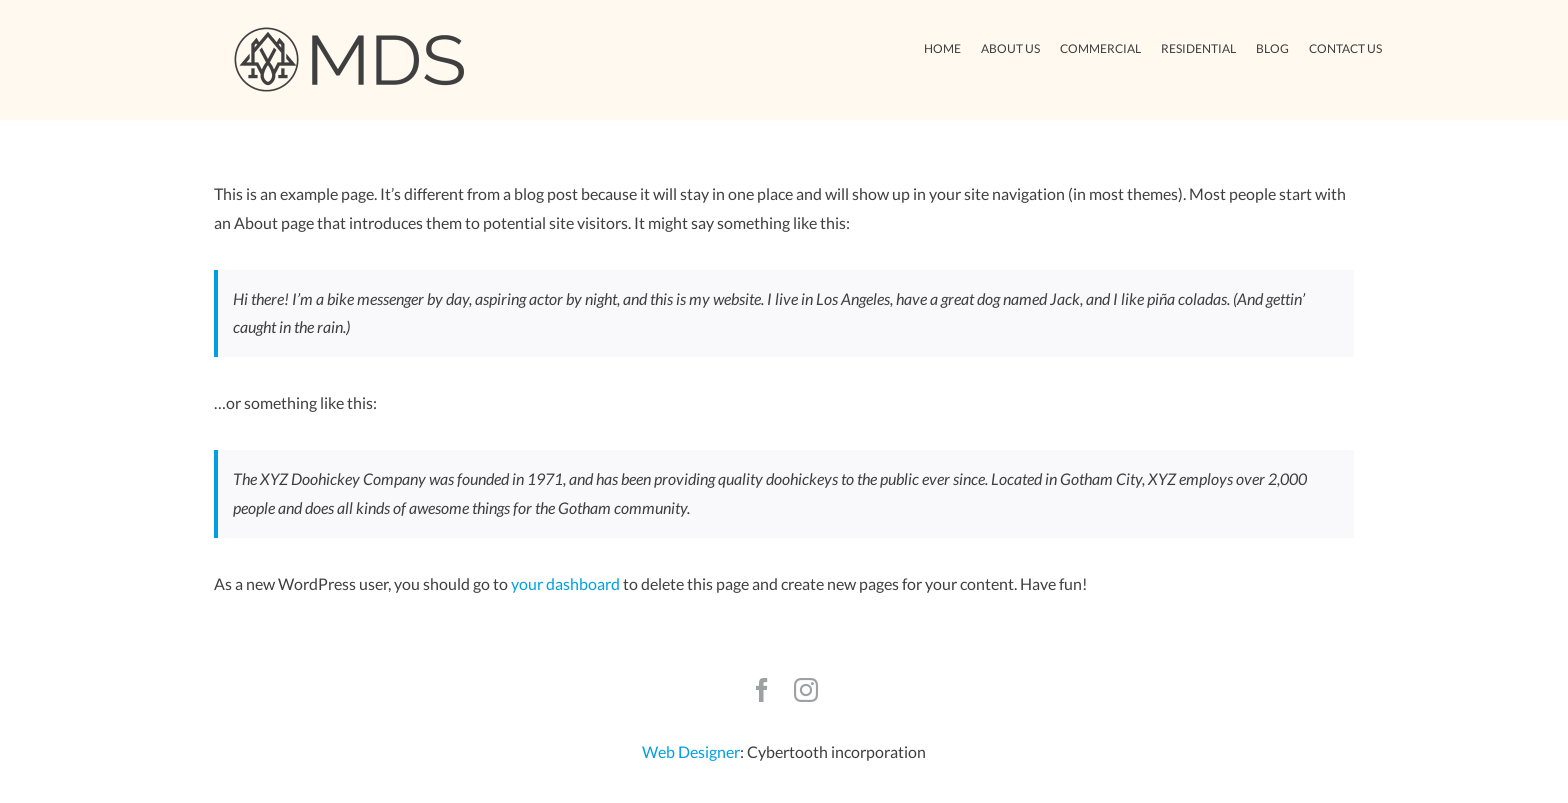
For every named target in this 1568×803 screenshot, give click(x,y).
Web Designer (691, 751)
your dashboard (565, 583)
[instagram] (806, 690)
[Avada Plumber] (349, 32)
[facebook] (762, 690)
